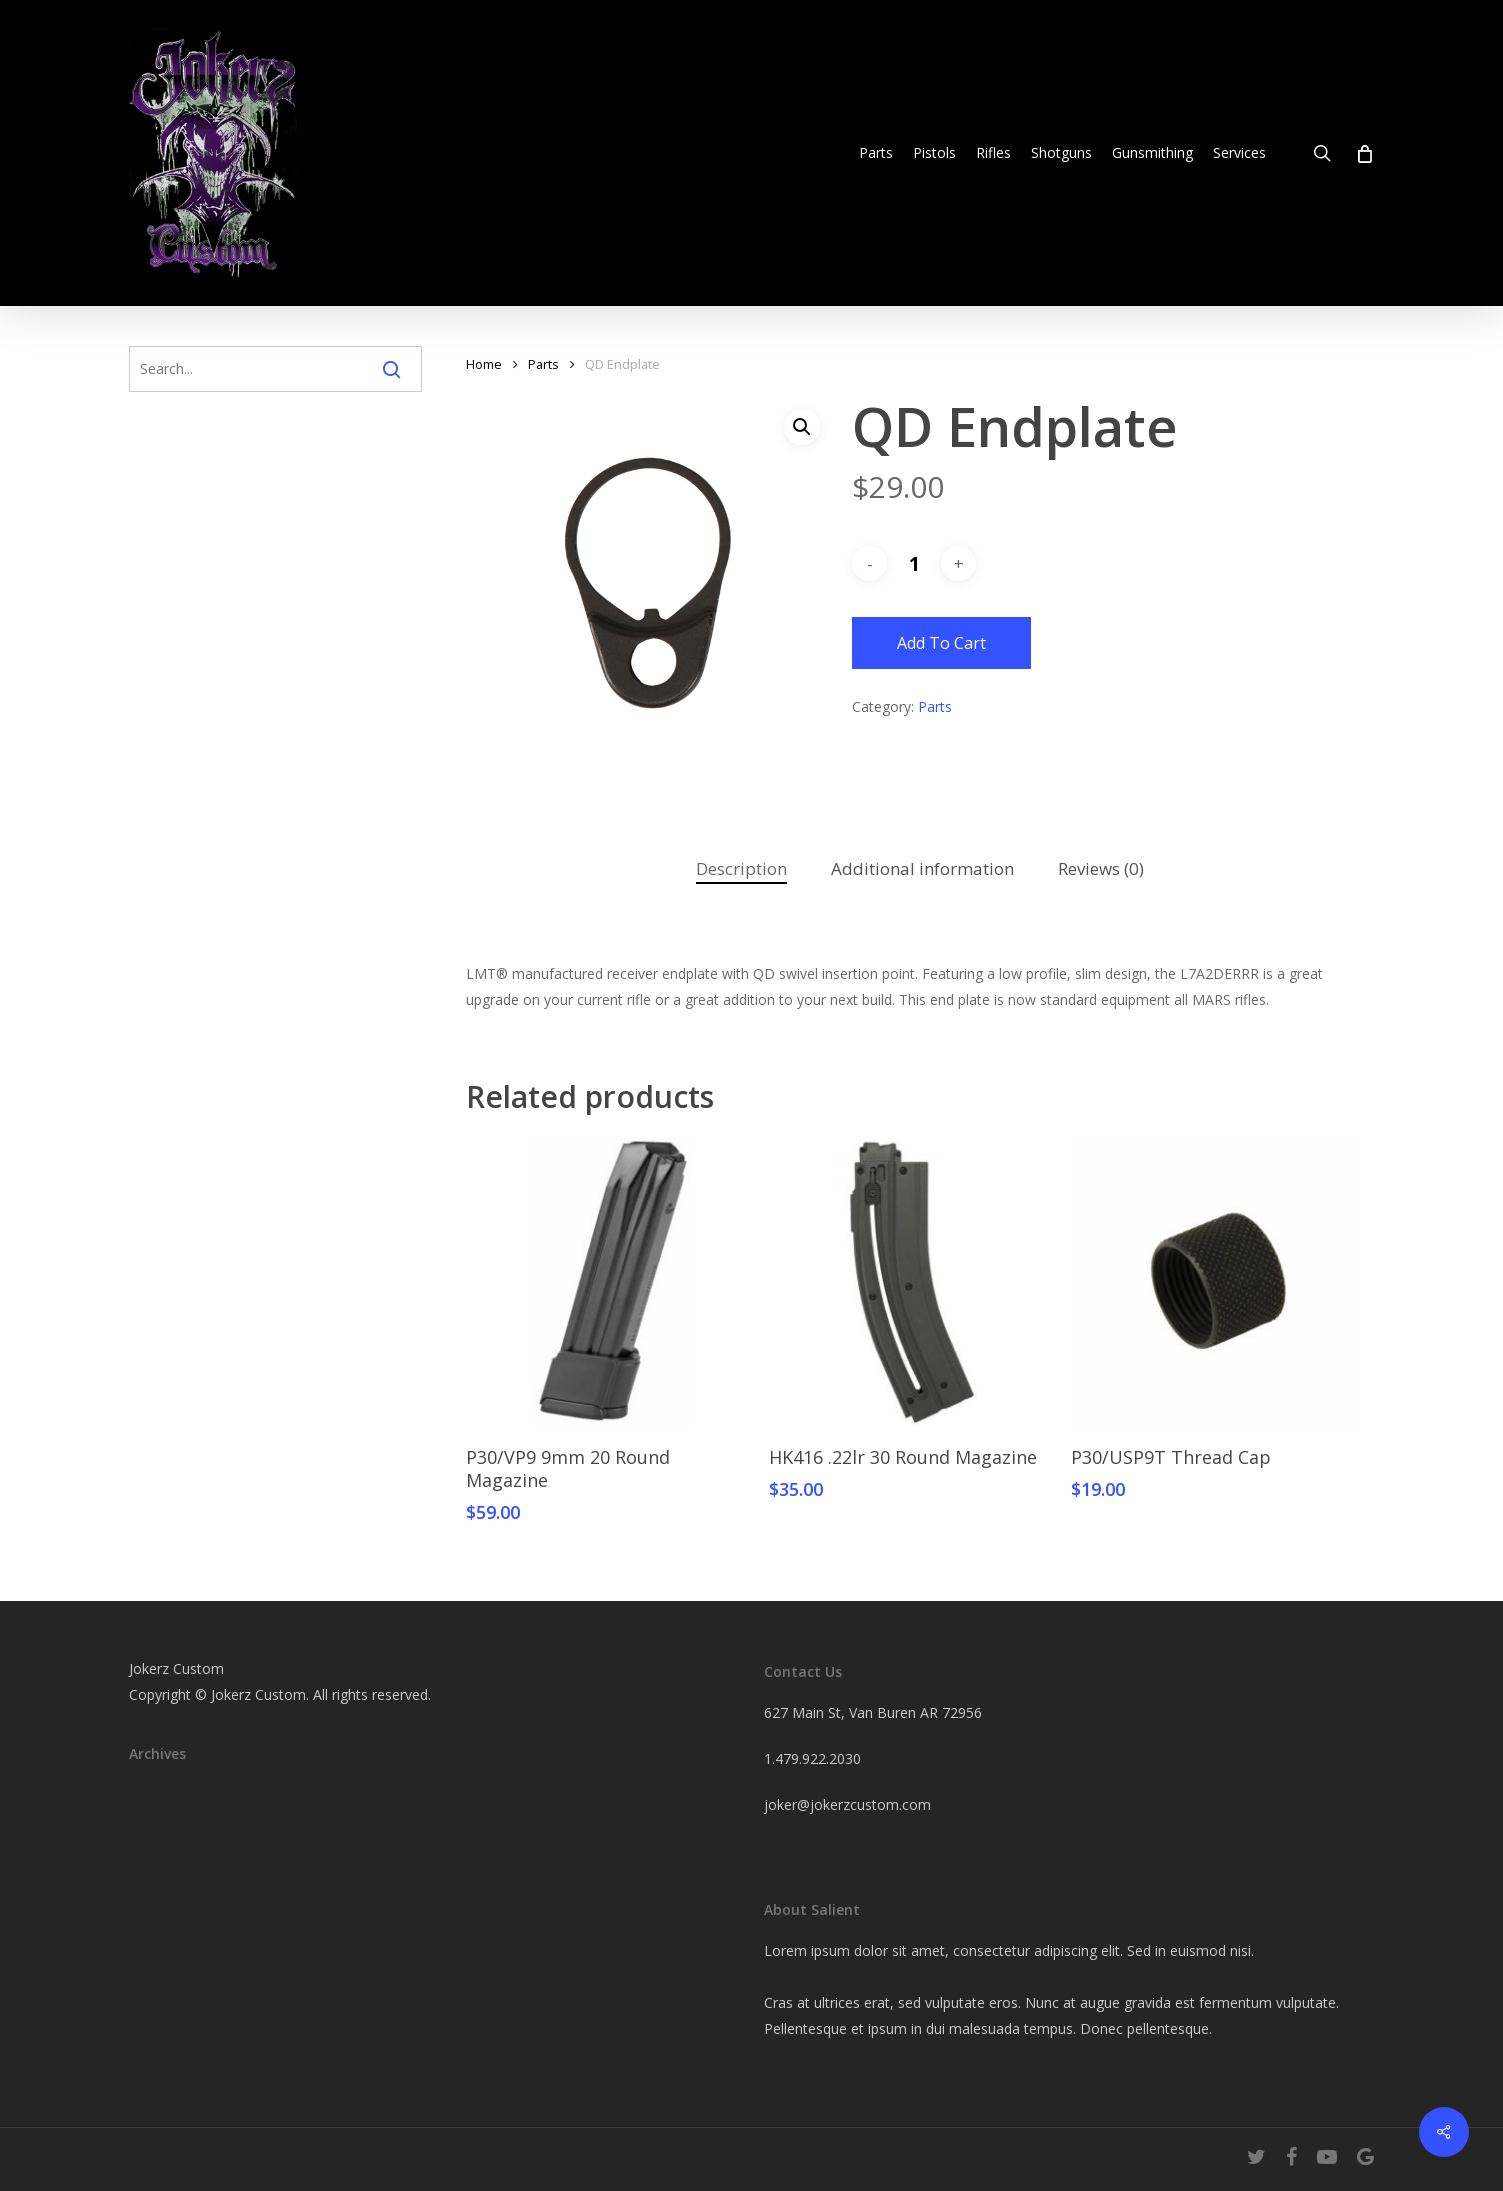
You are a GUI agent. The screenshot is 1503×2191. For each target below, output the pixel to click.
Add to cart (941, 643)
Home (484, 364)
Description (741, 868)
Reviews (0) (1101, 868)
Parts (543, 364)
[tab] (741, 869)
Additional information (922, 868)
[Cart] (1363, 153)
